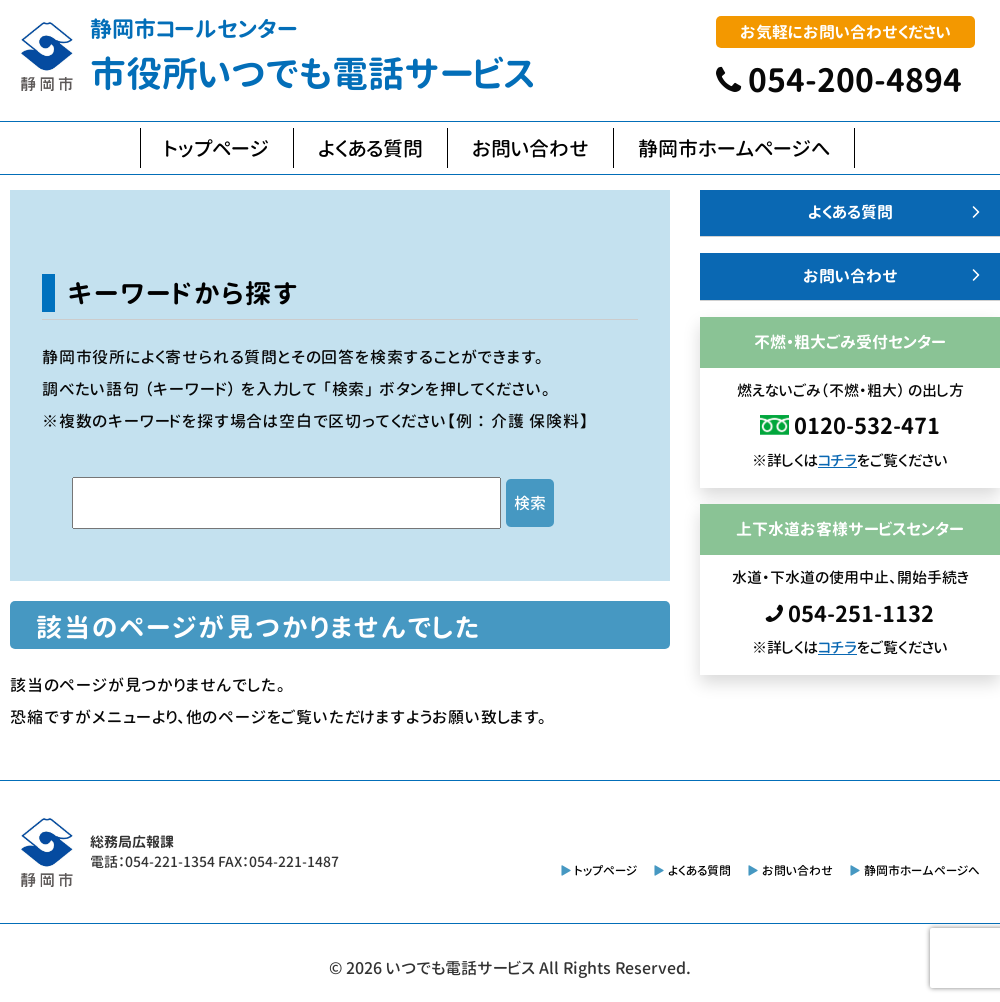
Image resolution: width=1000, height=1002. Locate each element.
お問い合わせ (530, 148)
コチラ (837, 460)
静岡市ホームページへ (734, 148)
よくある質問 (370, 148)
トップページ (217, 148)
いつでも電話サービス (460, 968)
